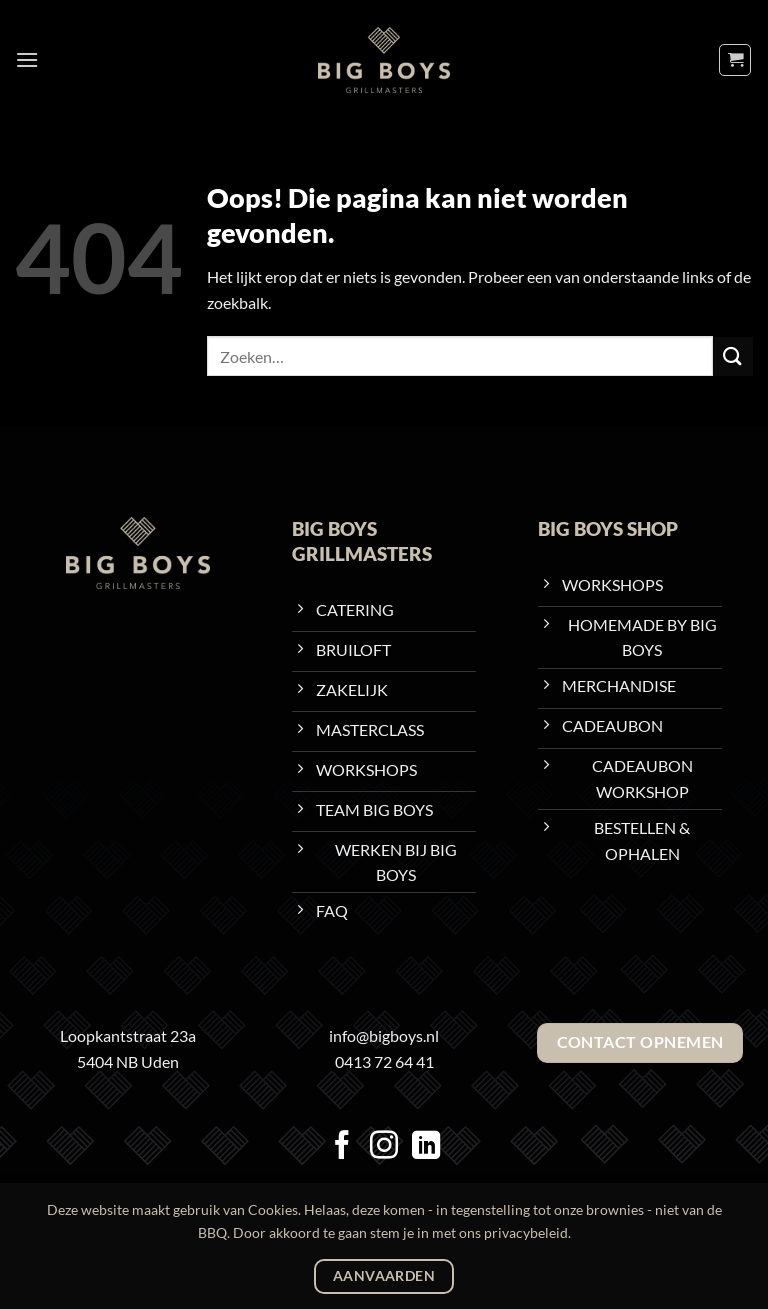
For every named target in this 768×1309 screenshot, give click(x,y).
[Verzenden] (733, 356)
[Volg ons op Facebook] (342, 1147)
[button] (27, 59)
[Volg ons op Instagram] (384, 1147)
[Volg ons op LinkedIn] (426, 1147)
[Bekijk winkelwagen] (735, 60)
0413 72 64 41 (384, 1061)
